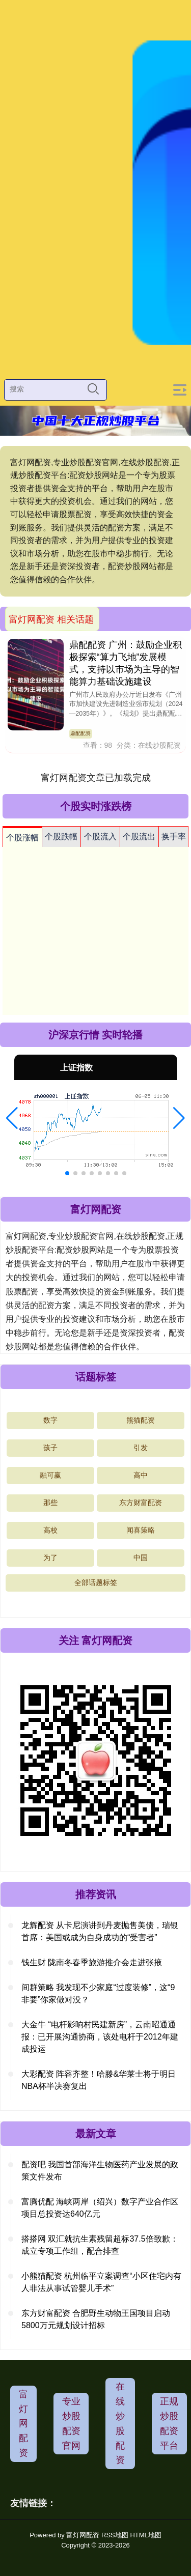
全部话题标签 (95, 1582)
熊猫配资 (140, 1420)
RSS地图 (114, 2535)
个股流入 (100, 836)
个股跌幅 (61, 836)
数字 (50, 1420)
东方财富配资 (140, 1502)
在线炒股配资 (120, 2423)
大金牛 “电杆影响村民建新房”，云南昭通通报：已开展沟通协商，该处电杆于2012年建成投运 (99, 2036)
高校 (50, 1530)
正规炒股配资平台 (169, 2423)
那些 (50, 1502)
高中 (140, 1475)
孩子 (50, 1447)
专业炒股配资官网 (71, 2423)
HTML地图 (145, 2535)
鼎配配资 (80, 733)
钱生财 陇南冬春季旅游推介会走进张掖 (91, 1962)
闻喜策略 (140, 1530)
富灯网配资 (23, 2423)
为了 (50, 1557)
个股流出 (139, 836)
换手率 (173, 836)
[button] (12, 1118)
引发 (140, 1447)
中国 (140, 1557)
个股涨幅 (22, 837)
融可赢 (50, 1475)
